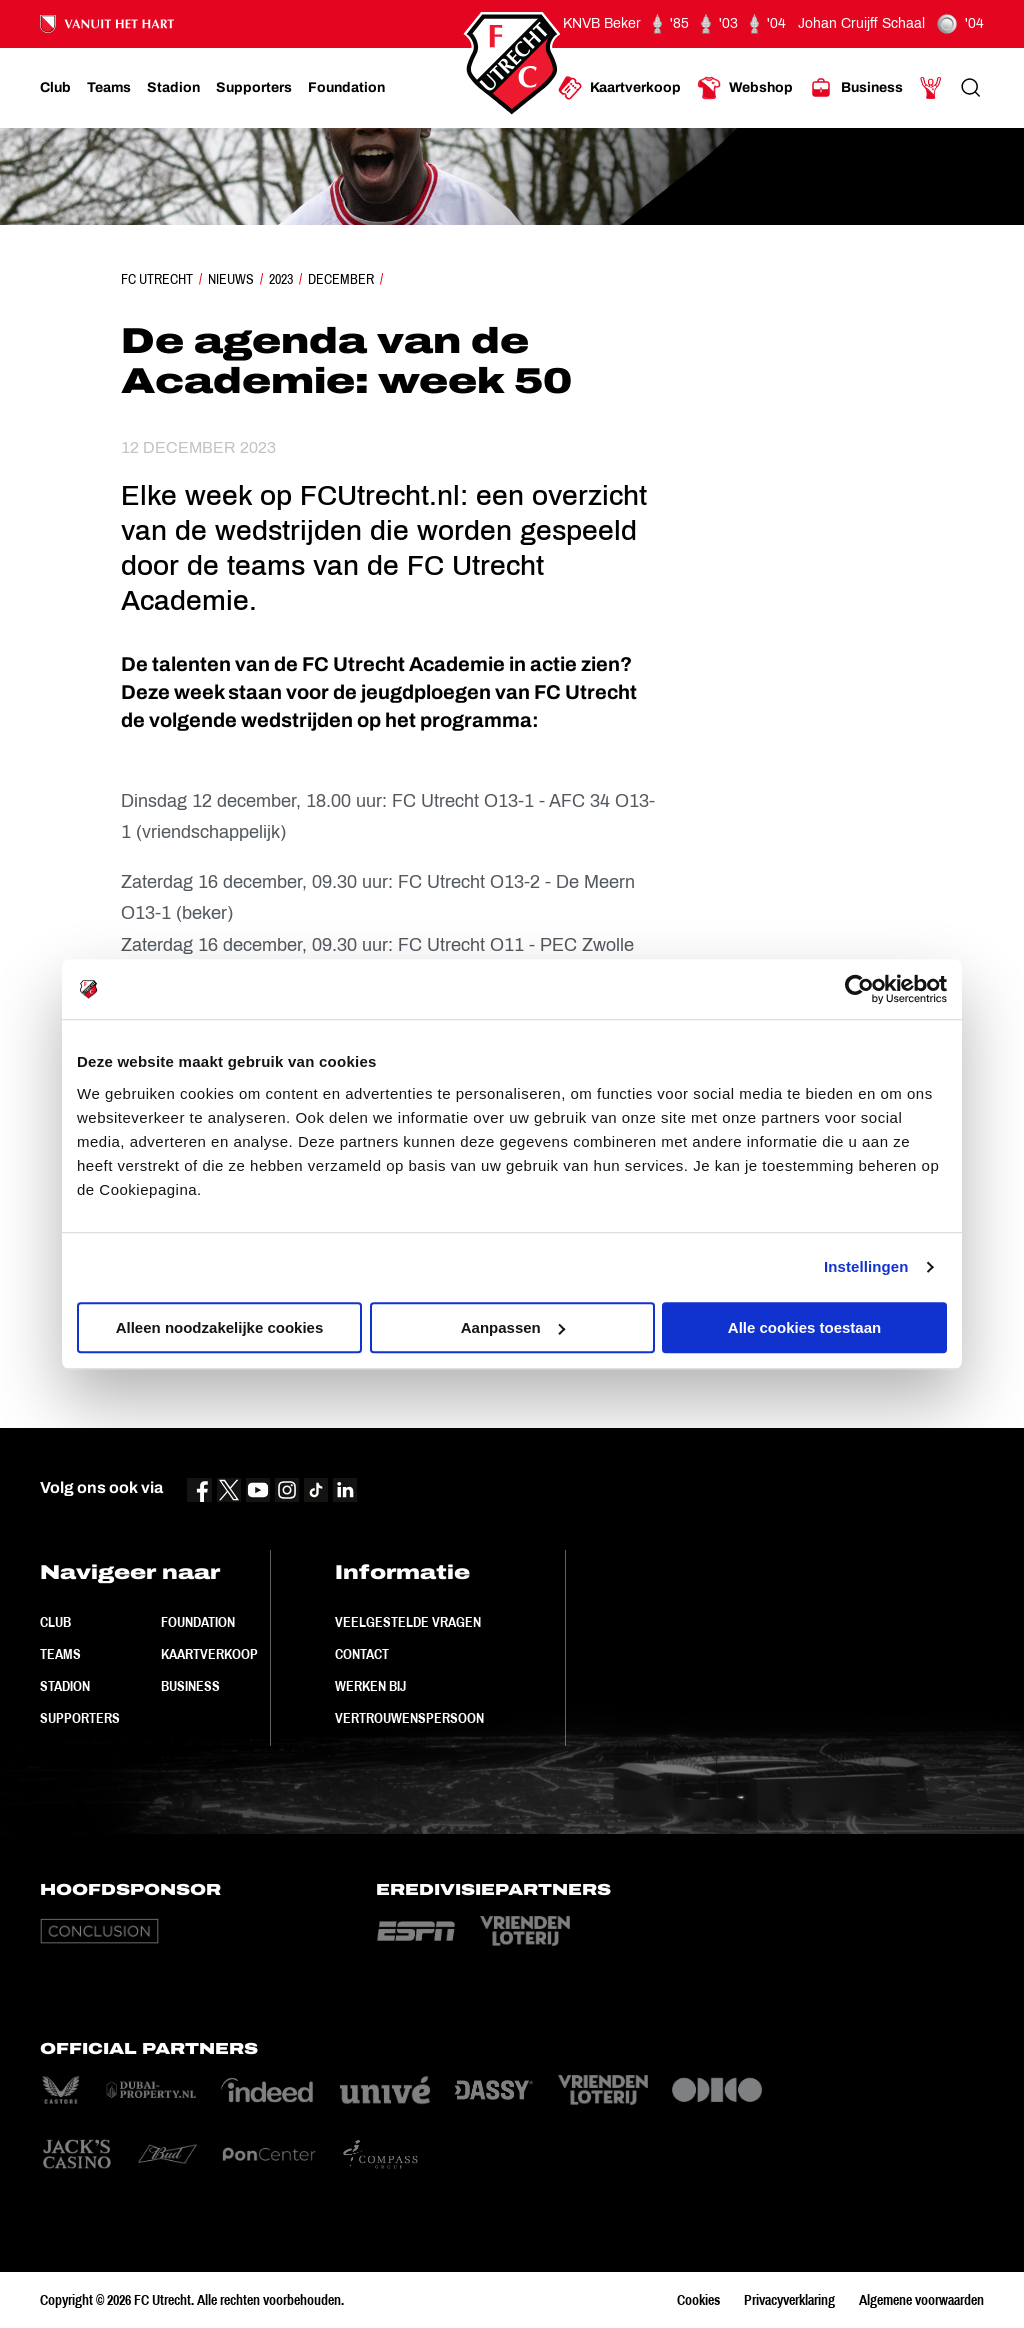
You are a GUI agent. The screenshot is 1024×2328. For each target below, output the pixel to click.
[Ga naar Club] (55, 88)
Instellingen (866, 1266)
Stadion (65, 1686)
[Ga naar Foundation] (346, 88)
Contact (362, 1654)
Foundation (198, 1622)
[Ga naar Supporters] (254, 88)
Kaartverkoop (209, 1654)
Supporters (80, 1718)
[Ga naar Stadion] (173, 88)
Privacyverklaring (789, 2300)
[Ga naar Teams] (109, 88)
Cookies (698, 2300)
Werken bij (370, 1686)
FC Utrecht (157, 279)
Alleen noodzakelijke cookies (220, 1327)
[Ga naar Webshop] (745, 88)
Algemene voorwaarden (921, 2300)
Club (55, 1622)
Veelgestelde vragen (408, 1622)
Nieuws (231, 279)
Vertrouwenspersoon (409, 1718)
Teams (60, 1654)
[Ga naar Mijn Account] (931, 88)
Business (190, 1686)
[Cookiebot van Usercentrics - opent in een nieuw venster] (859, 989)
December (341, 279)
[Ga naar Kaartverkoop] (619, 88)
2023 (281, 279)
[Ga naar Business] (856, 88)
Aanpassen (513, 1327)
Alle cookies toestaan (804, 1327)
